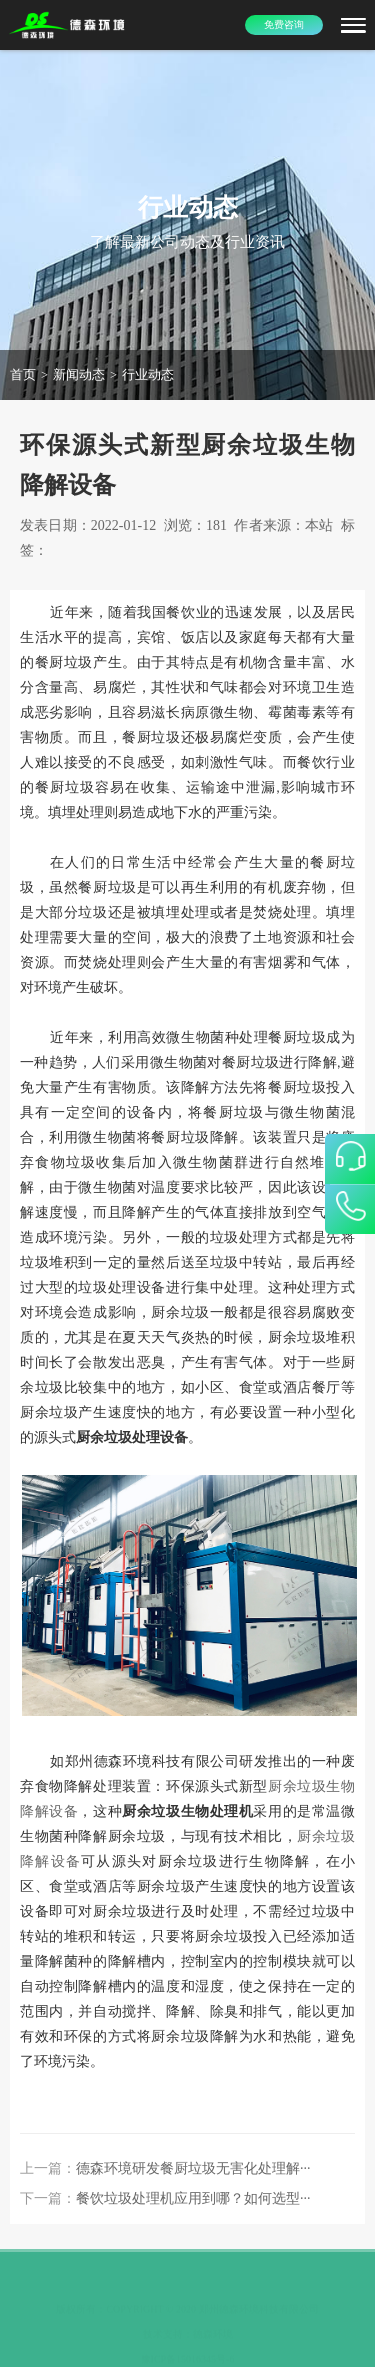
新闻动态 (79, 375)
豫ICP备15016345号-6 (188, 2348)
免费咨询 (284, 24)
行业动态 (148, 375)
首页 (23, 375)
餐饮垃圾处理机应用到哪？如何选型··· (193, 2198)
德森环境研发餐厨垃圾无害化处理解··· (193, 2168)
